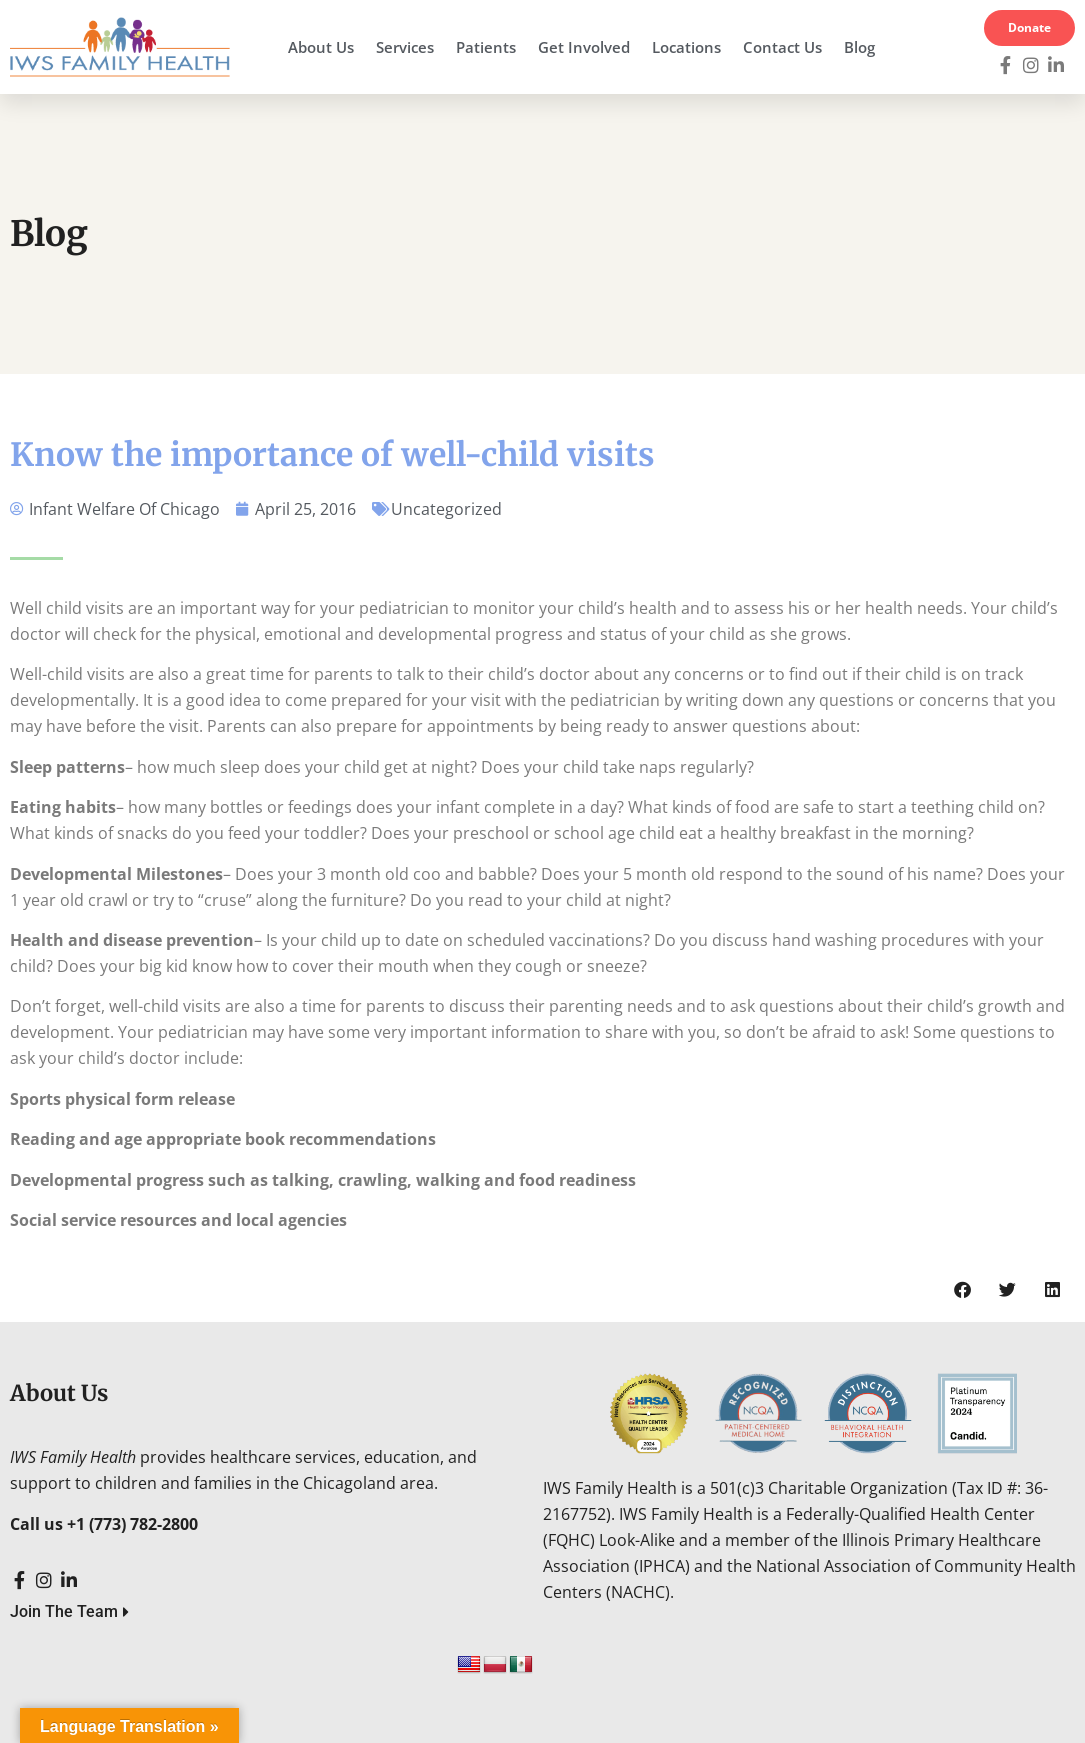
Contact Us (782, 47)
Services (405, 47)
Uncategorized (446, 509)
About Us (321, 47)
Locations (686, 47)
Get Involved (584, 47)
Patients (486, 47)
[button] (962, 1289)
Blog (859, 47)
